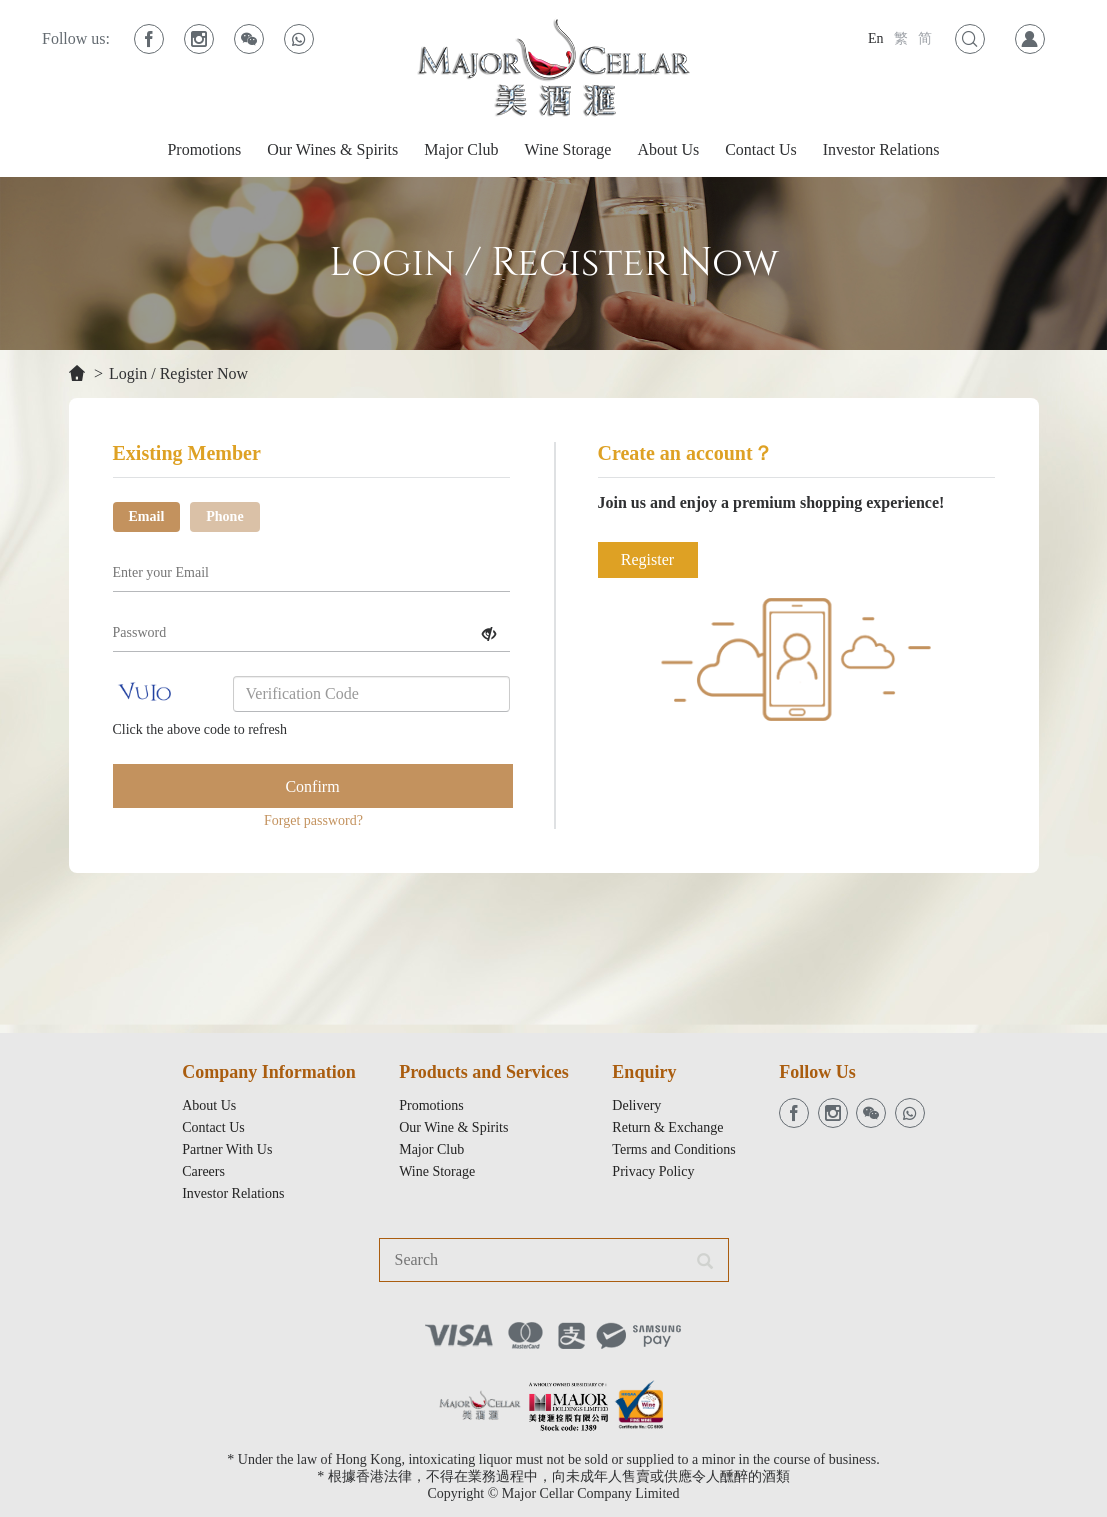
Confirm (312, 786)
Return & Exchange (667, 1127)
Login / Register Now (178, 373)
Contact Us (761, 149)
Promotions (204, 149)
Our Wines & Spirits (332, 149)
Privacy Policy (653, 1171)
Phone (224, 516)
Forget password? (313, 820)
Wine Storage (567, 149)
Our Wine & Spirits (453, 1127)
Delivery (636, 1105)
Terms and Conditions (673, 1149)
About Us (668, 149)
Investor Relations (881, 149)
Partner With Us (227, 1149)
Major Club (461, 149)
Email (147, 516)
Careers (203, 1171)
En (876, 38)
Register (647, 559)
